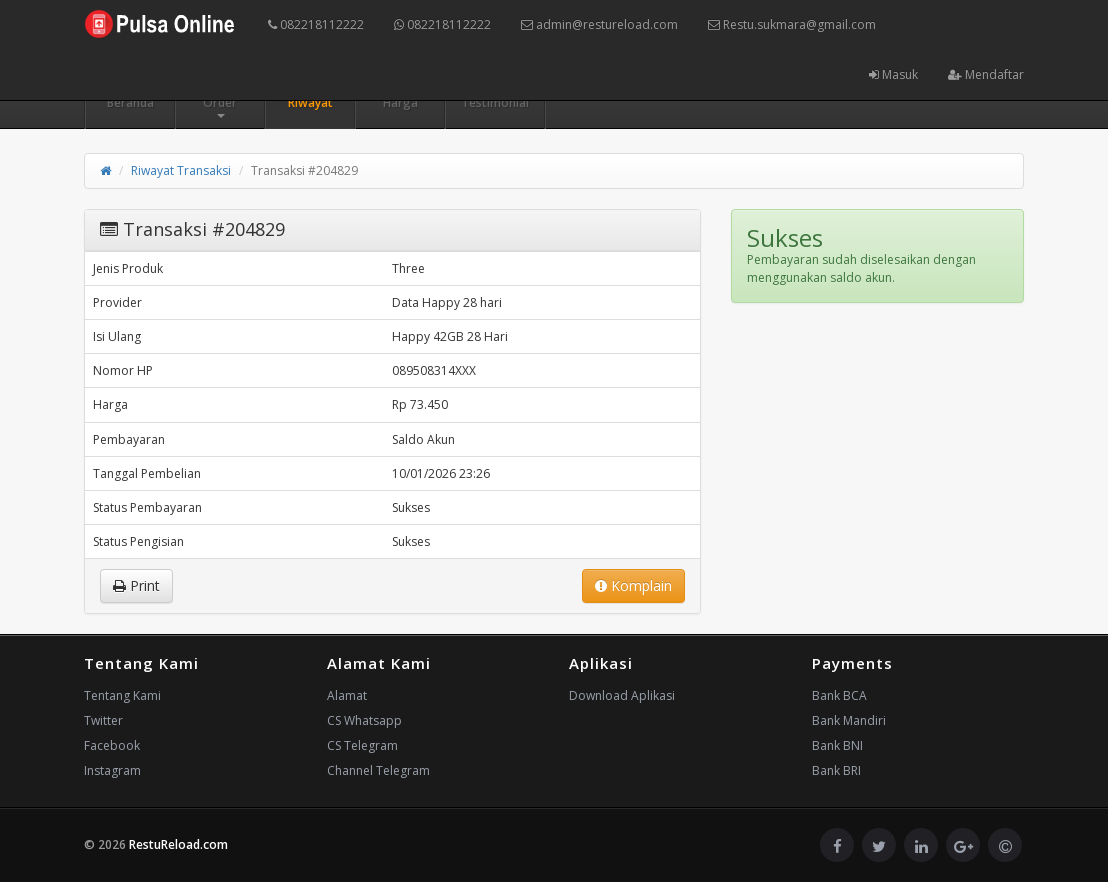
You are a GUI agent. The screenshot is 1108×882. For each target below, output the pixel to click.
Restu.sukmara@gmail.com (792, 24)
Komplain (633, 585)
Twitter (103, 720)
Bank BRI (836, 770)
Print (136, 585)
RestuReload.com (178, 844)
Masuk (893, 74)
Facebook (112, 745)
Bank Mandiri (849, 720)
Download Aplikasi (622, 695)
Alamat (347, 695)
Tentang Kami (122, 695)
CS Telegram (362, 745)
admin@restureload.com (599, 24)
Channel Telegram (378, 770)
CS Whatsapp (364, 720)
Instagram (112, 770)
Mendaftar (986, 74)
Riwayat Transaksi (181, 170)
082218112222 (316, 24)
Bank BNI (837, 745)
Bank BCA (839, 695)
